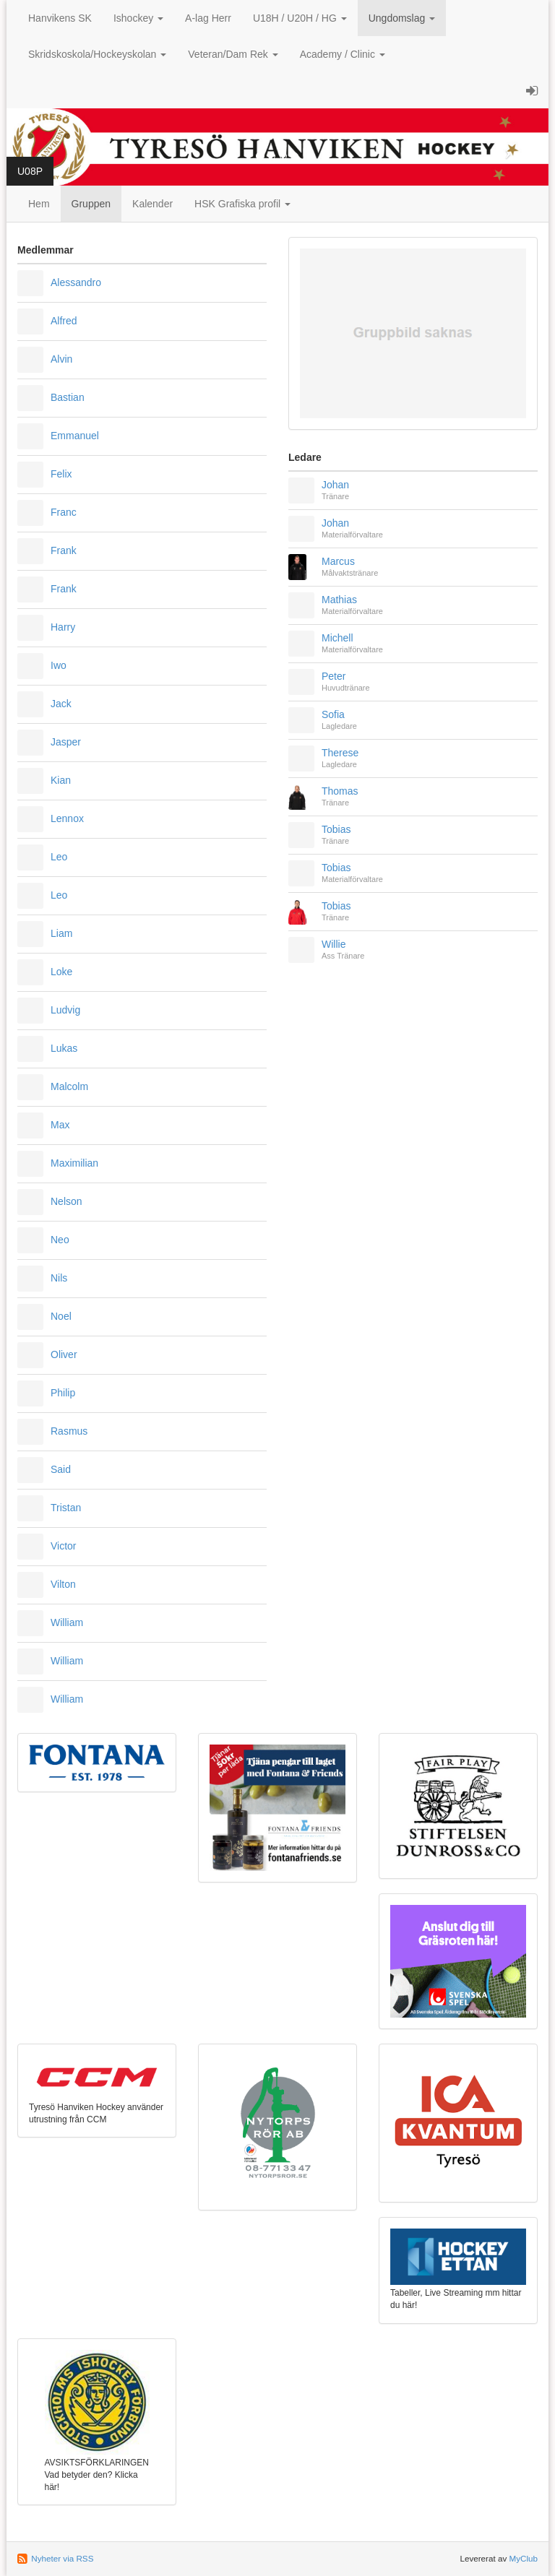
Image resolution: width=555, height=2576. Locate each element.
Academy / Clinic (342, 54)
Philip (63, 1393)
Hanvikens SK (60, 18)
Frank (64, 550)
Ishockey (138, 18)
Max (60, 1125)
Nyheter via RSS (62, 2558)
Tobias (336, 829)
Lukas (64, 1048)
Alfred (64, 321)
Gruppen (91, 203)
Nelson (66, 1201)
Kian (61, 780)
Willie (333, 944)
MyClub (523, 2558)
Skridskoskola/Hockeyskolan (97, 54)
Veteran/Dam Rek (233, 54)
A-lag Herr (208, 18)
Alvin (61, 359)
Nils (59, 1278)
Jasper (66, 742)
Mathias (339, 599)
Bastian (68, 397)
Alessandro (76, 282)
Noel (61, 1316)
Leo (59, 857)
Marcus (338, 561)
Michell (337, 638)
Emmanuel (75, 435)
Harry (63, 627)
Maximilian (74, 1163)
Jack (61, 703)
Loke (61, 971)
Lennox (67, 818)
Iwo (58, 665)
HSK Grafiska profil (242, 203)
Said (61, 1469)
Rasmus (69, 1431)
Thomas (340, 791)
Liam (61, 933)
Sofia (333, 714)
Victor (64, 1546)
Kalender (152, 203)
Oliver (64, 1354)
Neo (60, 1239)
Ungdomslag (402, 18)
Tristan (66, 1507)
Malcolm (69, 1086)
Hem (39, 203)
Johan (335, 484)
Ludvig (65, 1010)
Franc (64, 512)
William (67, 1622)
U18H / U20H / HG (300, 18)
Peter (333, 676)
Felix (61, 474)
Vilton (63, 1584)
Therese (340, 752)
